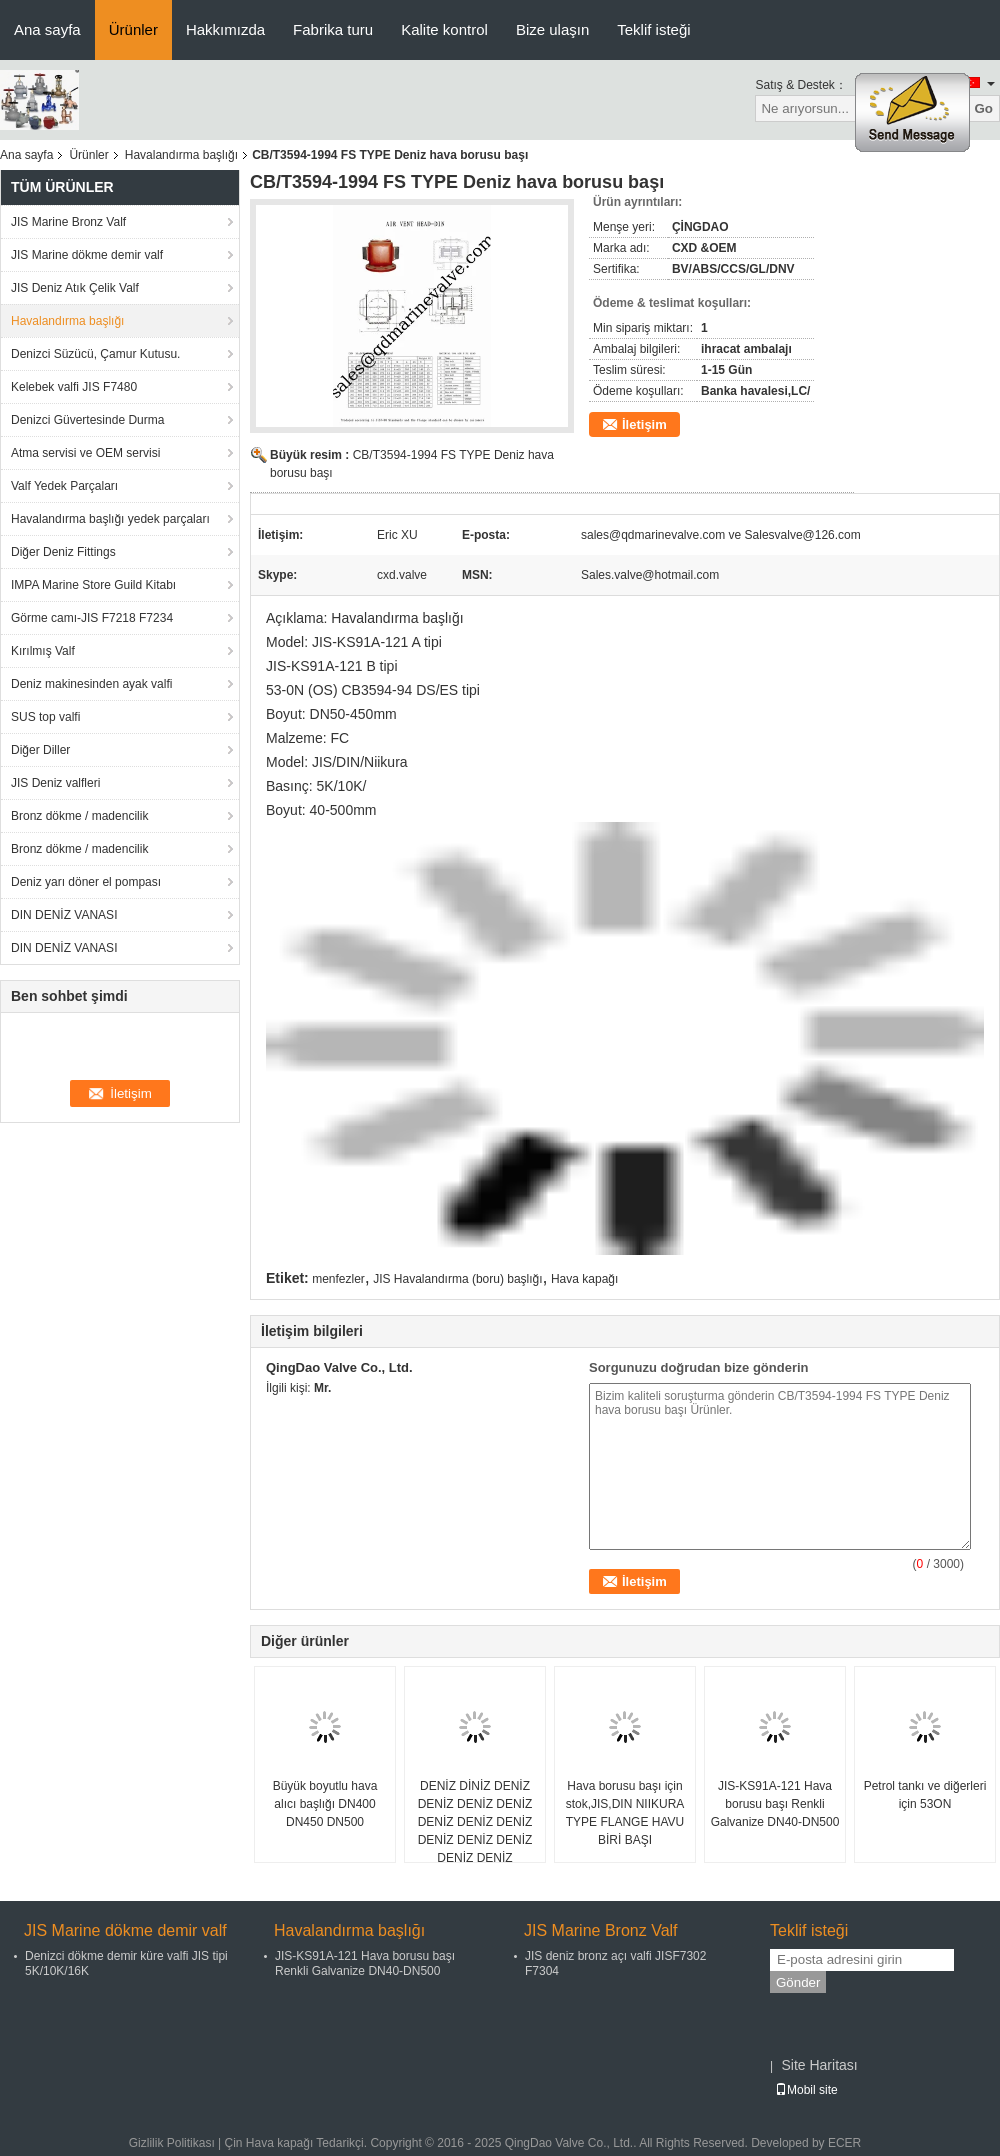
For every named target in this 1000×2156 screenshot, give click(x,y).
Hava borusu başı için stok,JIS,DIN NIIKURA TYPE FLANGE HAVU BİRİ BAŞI (625, 1813)
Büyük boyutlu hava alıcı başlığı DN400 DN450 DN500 (325, 1804)
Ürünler (133, 29)
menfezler (338, 1279)
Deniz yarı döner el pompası (86, 882)
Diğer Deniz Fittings (63, 552)
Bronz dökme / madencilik (79, 816)
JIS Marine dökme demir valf (87, 255)
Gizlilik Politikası (172, 2143)
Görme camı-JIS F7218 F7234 (92, 618)
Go (983, 108)
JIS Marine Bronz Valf (68, 222)
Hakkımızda (225, 29)
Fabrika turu (333, 29)
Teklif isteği (653, 29)
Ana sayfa (47, 29)
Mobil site (806, 2090)
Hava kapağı (584, 1279)
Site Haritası (819, 2065)
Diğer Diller (40, 750)
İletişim (644, 424)
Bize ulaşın (552, 29)
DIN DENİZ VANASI (64, 915)
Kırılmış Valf (43, 651)
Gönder (798, 1982)
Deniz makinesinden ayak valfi (91, 684)
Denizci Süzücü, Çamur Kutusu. (95, 354)
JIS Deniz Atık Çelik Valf (75, 288)
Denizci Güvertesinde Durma (87, 420)
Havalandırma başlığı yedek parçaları (110, 519)
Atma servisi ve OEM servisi (85, 453)
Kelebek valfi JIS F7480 (74, 387)
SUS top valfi (45, 717)
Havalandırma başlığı (181, 155)
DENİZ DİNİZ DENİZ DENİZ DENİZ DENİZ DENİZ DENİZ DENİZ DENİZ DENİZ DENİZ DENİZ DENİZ (475, 1822)
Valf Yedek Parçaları (64, 486)
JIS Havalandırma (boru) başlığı (457, 1279)
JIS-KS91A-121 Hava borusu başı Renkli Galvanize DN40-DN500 (775, 1804)
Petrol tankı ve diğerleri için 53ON (925, 1795)
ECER (844, 2143)
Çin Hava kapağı (269, 2143)
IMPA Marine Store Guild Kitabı (93, 585)
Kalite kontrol (444, 29)
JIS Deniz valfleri (55, 783)
